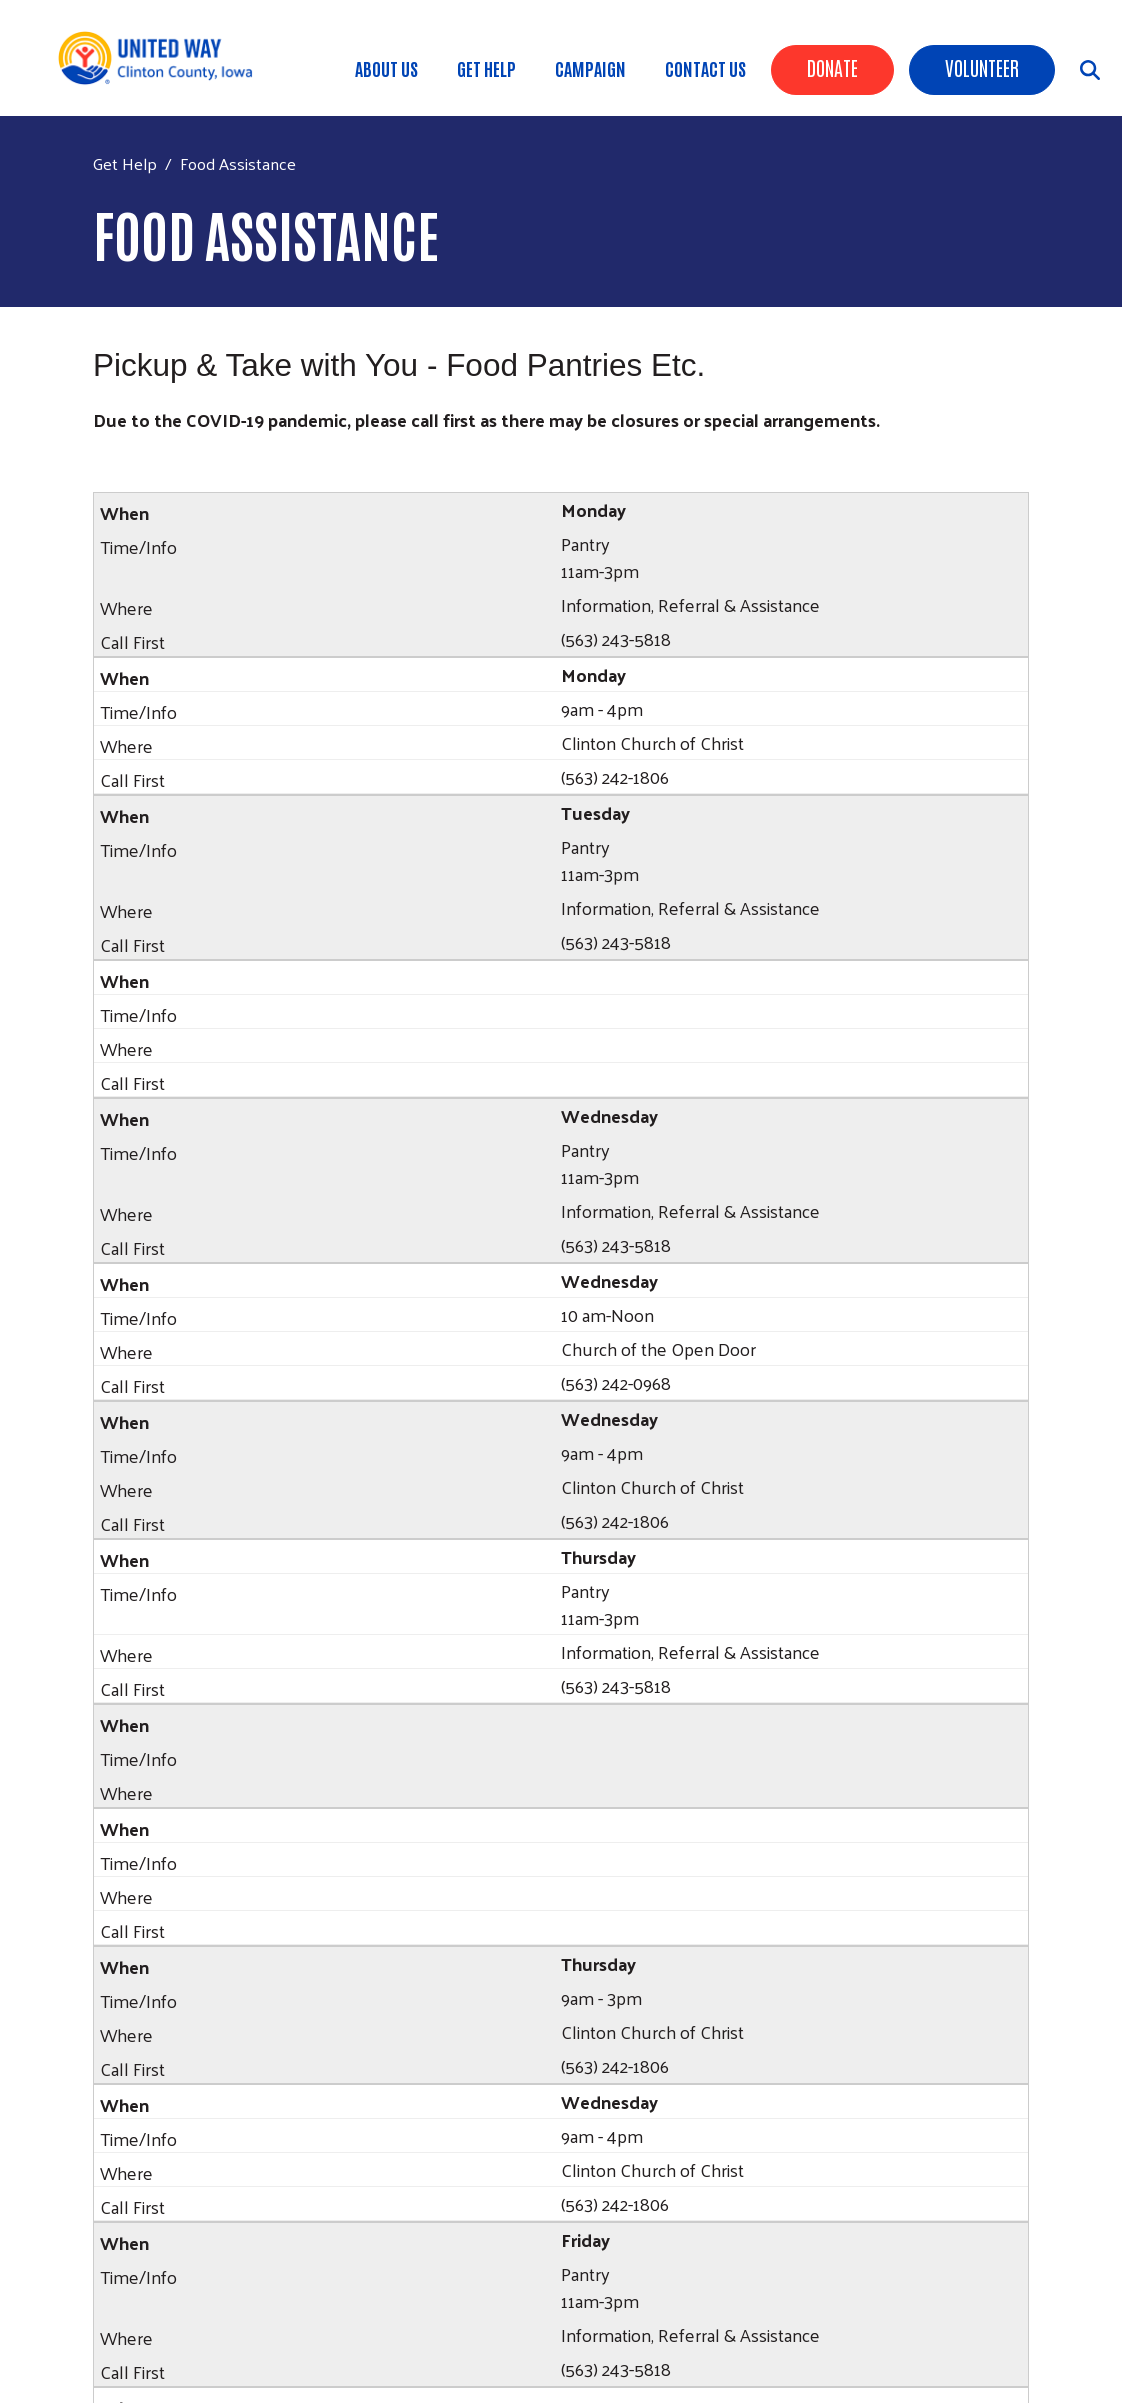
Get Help (486, 68)
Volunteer (982, 67)
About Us (386, 68)
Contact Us (705, 68)
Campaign (590, 68)
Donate (832, 67)
